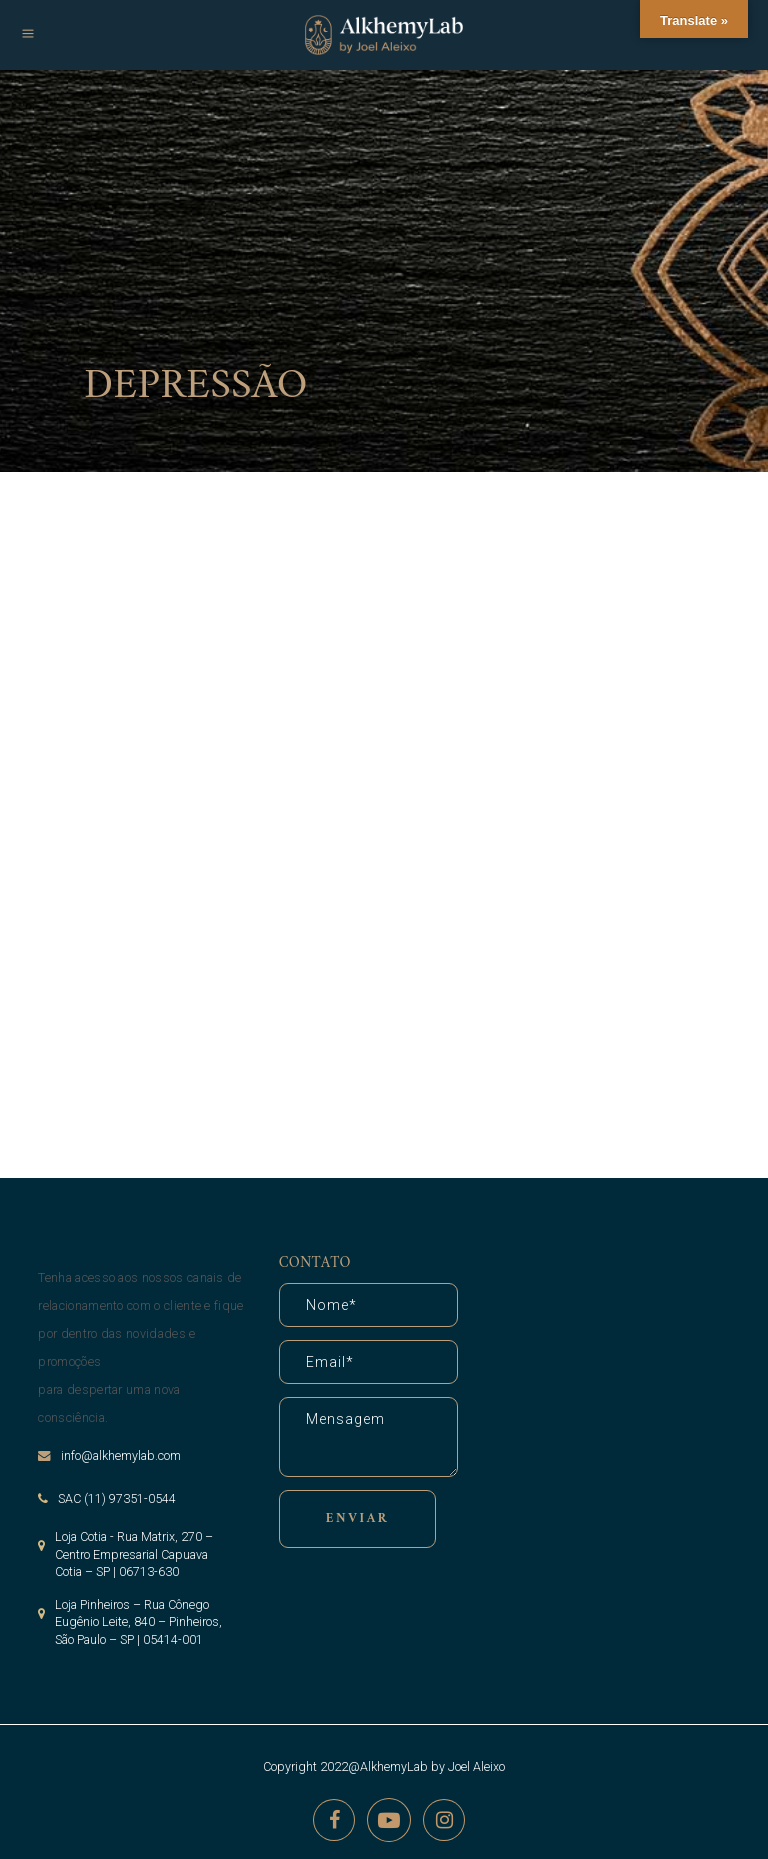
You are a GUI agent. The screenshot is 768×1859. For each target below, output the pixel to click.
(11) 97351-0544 (130, 1498)
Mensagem (368, 1437)
